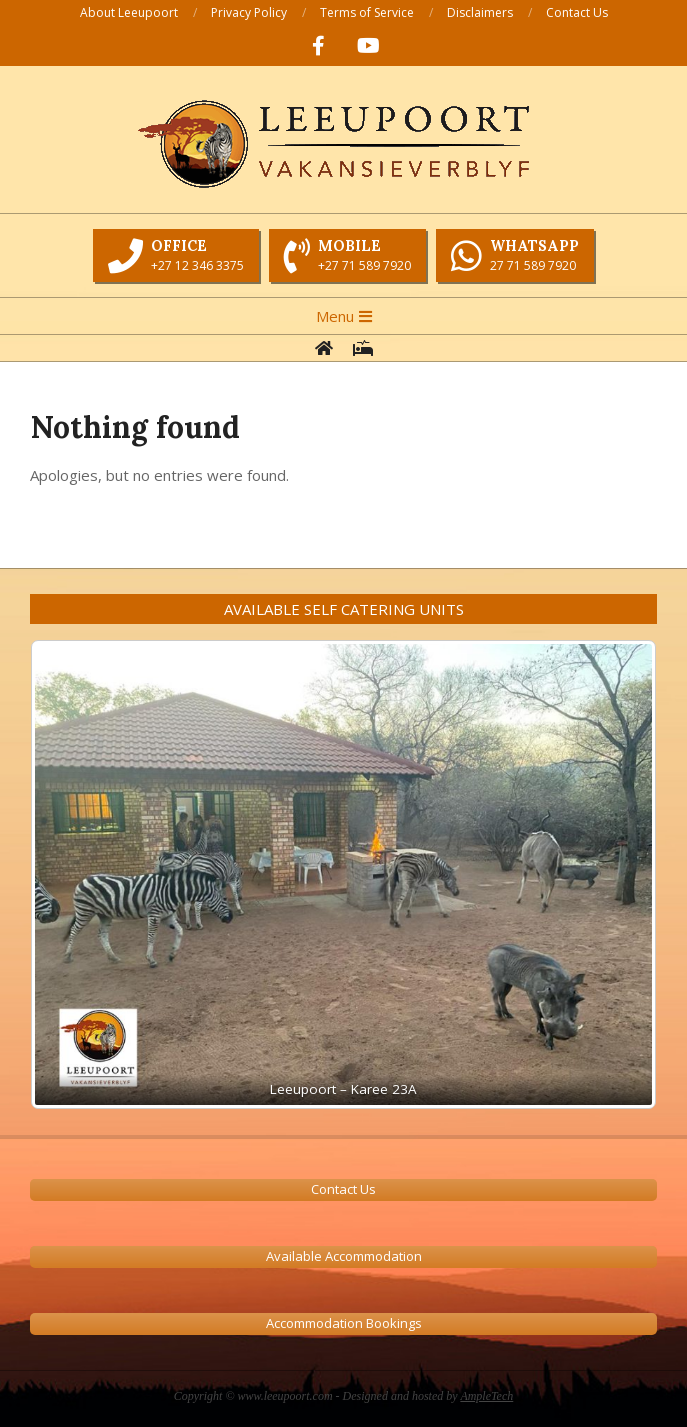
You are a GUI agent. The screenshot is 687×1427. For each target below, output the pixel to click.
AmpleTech (486, 1396)
